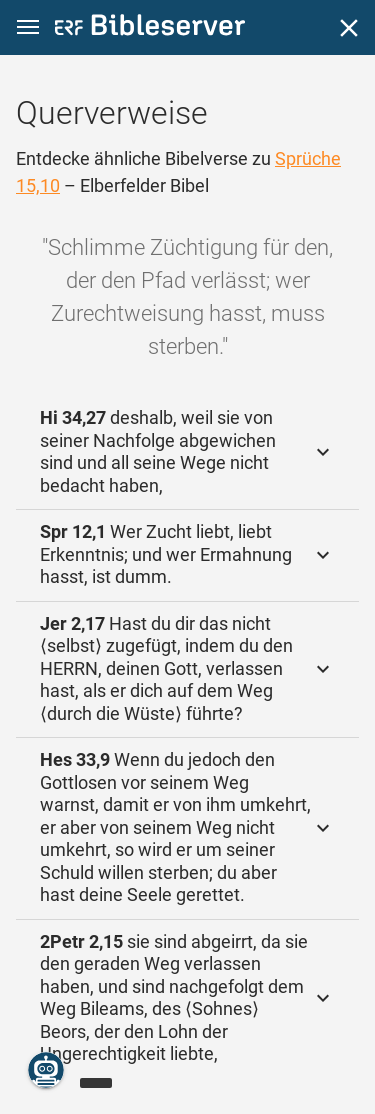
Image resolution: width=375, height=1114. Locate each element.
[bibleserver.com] (150, 28)
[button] (28, 27)
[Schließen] (349, 28)
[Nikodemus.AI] (46, 1070)
